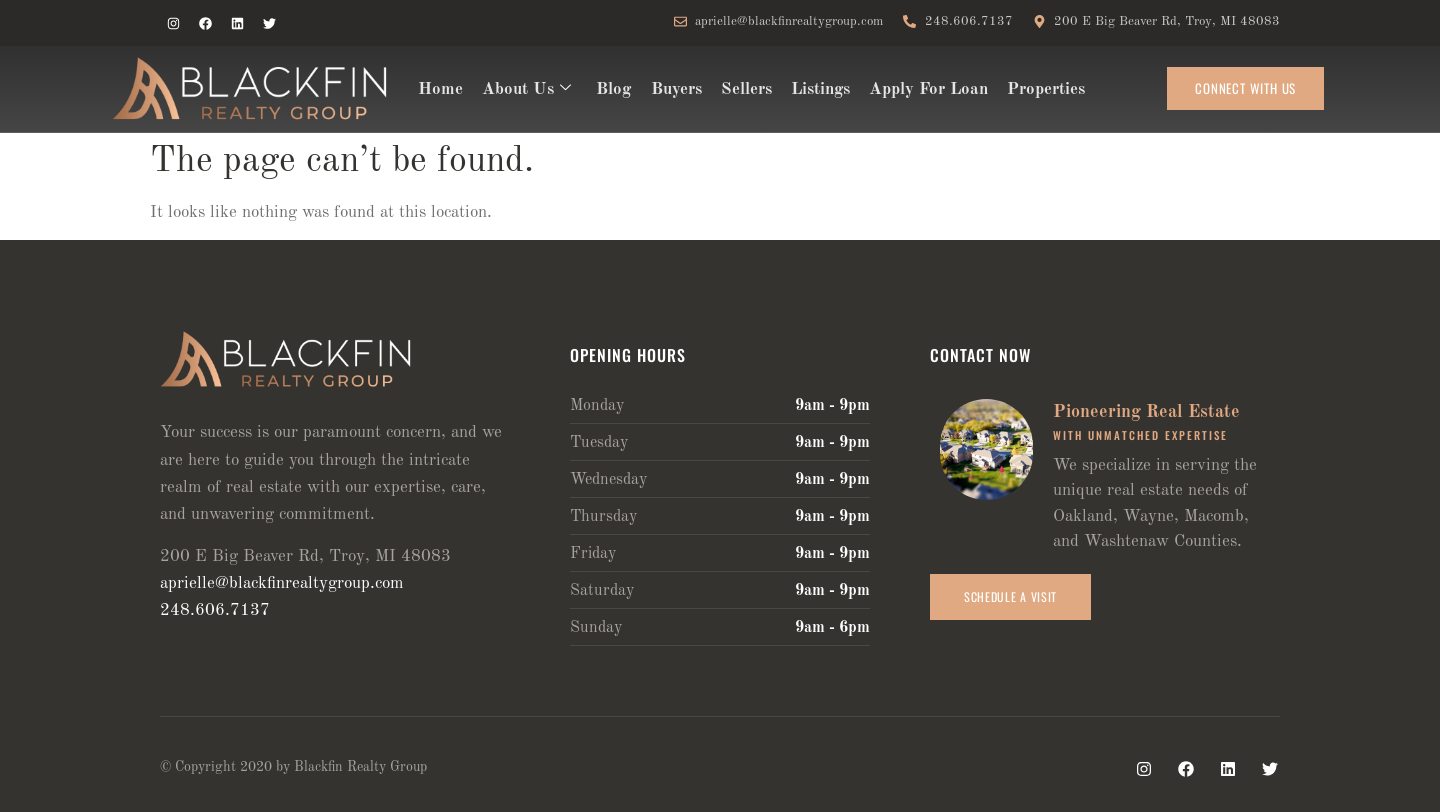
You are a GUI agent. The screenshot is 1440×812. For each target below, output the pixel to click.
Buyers (671, 89)
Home (439, 89)
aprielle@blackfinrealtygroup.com (282, 583)
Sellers (740, 89)
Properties (1037, 89)
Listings (813, 89)
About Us (524, 89)
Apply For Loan (920, 89)
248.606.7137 (215, 610)
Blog (610, 89)
